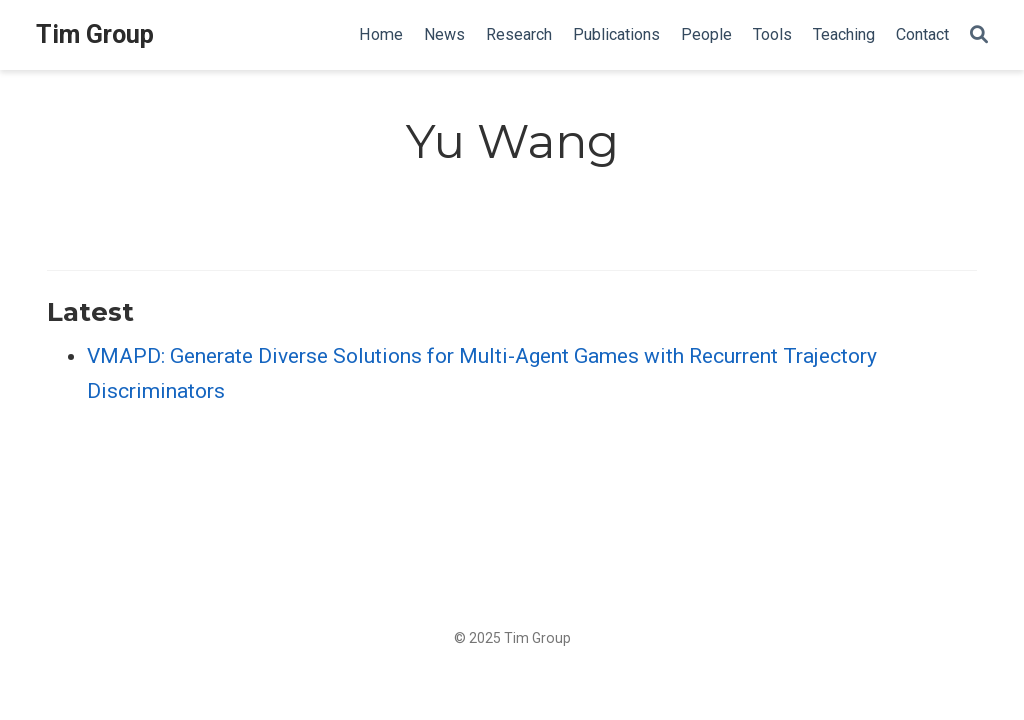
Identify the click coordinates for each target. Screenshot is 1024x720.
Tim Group (95, 34)
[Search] (979, 35)
